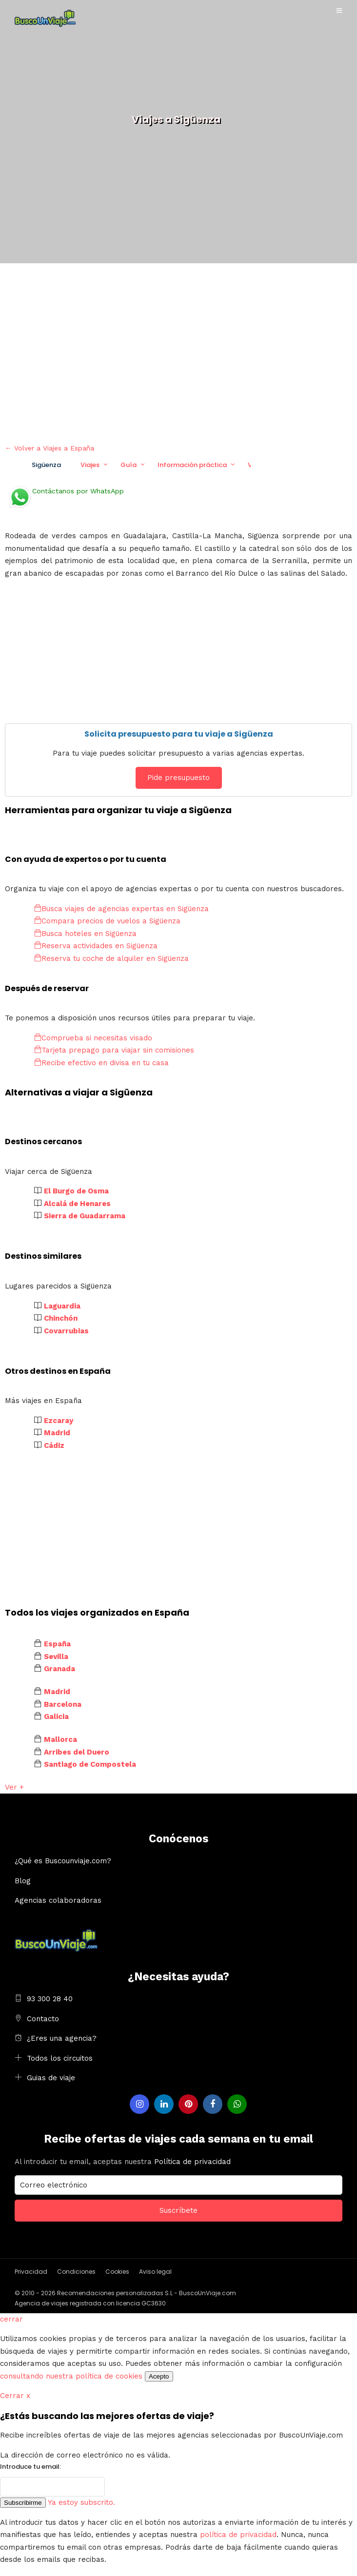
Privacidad (31, 2271)
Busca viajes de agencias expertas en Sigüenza (121, 908)
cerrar (11, 2319)
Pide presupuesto (178, 777)
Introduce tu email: (30, 2466)
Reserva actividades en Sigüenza (96, 945)
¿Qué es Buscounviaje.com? (63, 1860)
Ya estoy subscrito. (81, 2502)
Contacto (43, 2018)
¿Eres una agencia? (62, 2038)
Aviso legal (155, 2271)
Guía (128, 464)
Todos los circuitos (60, 2058)
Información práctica (192, 464)
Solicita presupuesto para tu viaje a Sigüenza (178, 734)
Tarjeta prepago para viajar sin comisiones (114, 1050)
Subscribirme (23, 2502)
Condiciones (76, 2271)
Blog (23, 1880)
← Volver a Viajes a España (49, 448)
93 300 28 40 (50, 1998)
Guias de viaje (51, 2077)
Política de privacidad (192, 2161)
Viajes (89, 464)
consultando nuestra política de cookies (71, 2376)
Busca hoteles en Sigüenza (85, 933)
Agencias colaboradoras (58, 1900)
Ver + (14, 1787)
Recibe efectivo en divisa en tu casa (101, 1062)
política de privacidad (238, 2534)
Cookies (117, 2271)
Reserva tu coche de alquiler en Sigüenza (111, 958)
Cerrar (15, 2395)
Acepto (159, 2376)
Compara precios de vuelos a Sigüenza (107, 921)
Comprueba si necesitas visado (93, 1038)
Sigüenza (46, 464)
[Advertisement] (178, 351)
